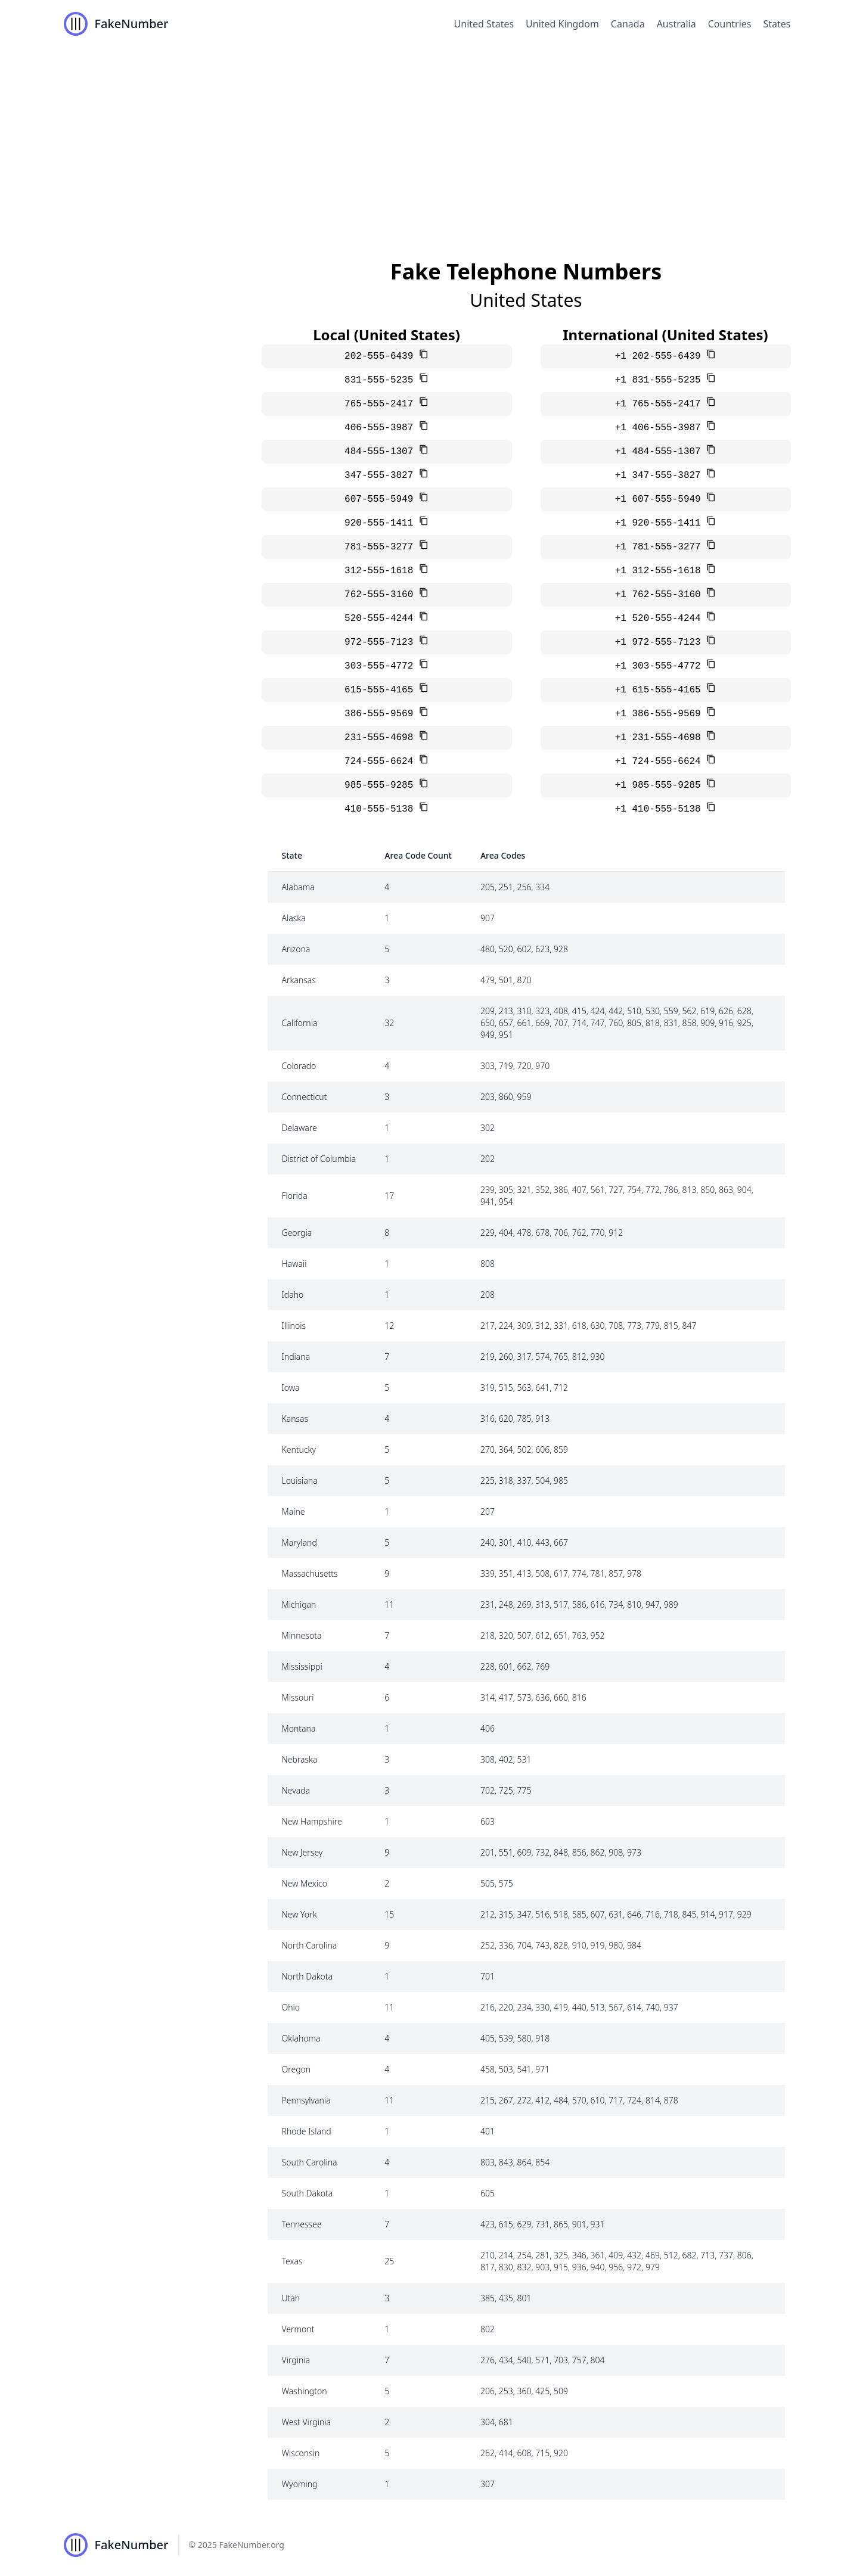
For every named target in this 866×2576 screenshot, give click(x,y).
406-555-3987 (381, 427)
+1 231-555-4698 (661, 737)
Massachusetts (310, 1573)
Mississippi (302, 1666)
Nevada (296, 1790)
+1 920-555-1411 (661, 523)
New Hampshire (312, 1821)
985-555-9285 (381, 785)
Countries (730, 23)
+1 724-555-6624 (661, 761)
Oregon (296, 2069)
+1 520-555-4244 (661, 618)
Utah (291, 2298)
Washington (304, 2391)
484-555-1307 (381, 451)
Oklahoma (301, 2038)
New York (299, 1914)
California (300, 1022)
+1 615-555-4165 (661, 690)
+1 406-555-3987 (661, 427)
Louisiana (300, 1480)
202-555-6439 (381, 356)
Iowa (291, 1387)
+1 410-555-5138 (661, 809)
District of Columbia (319, 1158)
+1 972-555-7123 (661, 642)
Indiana (296, 1356)
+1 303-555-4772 (661, 666)
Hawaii (294, 1263)
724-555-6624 (381, 761)
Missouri (298, 1697)
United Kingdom (562, 23)
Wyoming (300, 2484)
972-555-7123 (381, 642)
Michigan (299, 1604)
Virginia (296, 2360)
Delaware (299, 1127)
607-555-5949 (381, 499)
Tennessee (302, 2224)
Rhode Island (306, 2131)
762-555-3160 (381, 594)
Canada (628, 23)
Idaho (293, 1294)
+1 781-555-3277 (661, 547)
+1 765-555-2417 (661, 404)
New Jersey (302, 1852)
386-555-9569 (381, 714)
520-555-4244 (381, 618)
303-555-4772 (381, 666)
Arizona (296, 949)
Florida (295, 1195)
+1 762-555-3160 (661, 594)
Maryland (299, 1542)
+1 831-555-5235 (661, 380)
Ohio (291, 2007)
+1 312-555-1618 (661, 570)
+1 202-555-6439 (661, 356)
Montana (299, 1728)
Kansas (295, 1418)
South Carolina (309, 2162)
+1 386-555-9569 (661, 714)
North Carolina (309, 1945)
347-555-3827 (381, 475)
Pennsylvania (306, 2100)
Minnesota (302, 1635)
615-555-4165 (381, 690)
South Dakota (307, 2193)
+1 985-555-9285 (661, 785)
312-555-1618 (381, 570)
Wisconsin (301, 2453)
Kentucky (299, 1449)
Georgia (297, 1232)
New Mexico (304, 1883)
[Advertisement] (433, 137)
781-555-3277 (381, 547)
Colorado (299, 1065)
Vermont (298, 2329)
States (776, 23)
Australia (676, 23)
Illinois (294, 1325)
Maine (293, 1511)
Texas (292, 2261)
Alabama (298, 887)
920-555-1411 (381, 523)
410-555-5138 (381, 809)
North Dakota (307, 1976)
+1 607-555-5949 (661, 499)
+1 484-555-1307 (661, 451)
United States (484, 23)
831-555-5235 (381, 380)
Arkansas (299, 980)
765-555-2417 (381, 404)
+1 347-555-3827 (661, 475)
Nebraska (300, 1759)
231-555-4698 (381, 737)
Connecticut (304, 1096)
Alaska (294, 918)
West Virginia (306, 2422)
